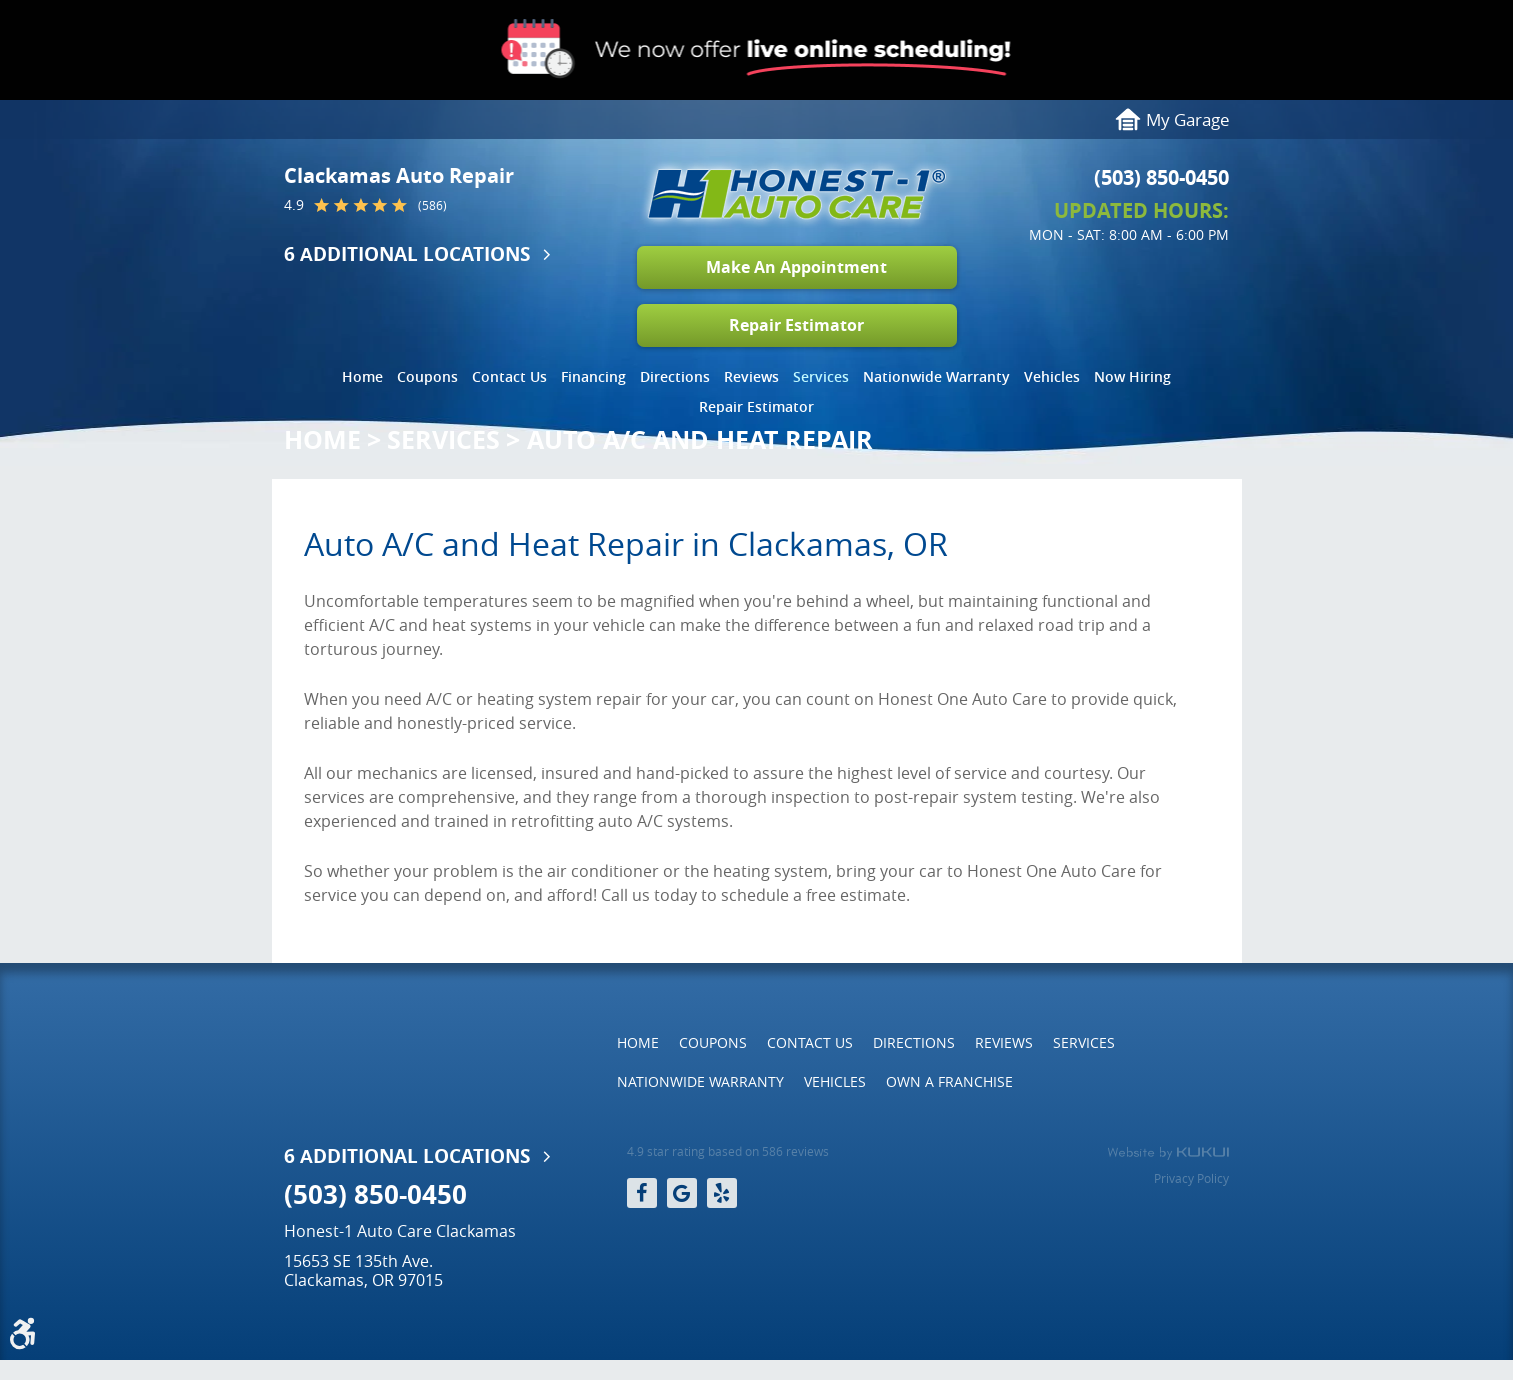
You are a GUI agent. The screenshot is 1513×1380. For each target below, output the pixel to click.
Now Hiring (1132, 376)
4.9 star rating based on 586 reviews (728, 1151)
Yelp (722, 1193)
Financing (593, 376)
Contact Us (509, 376)
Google (682, 1193)
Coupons (427, 376)
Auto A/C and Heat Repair (700, 439)
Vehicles (1052, 376)
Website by (1168, 1153)
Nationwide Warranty (936, 376)
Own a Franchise (949, 1081)
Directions (675, 376)
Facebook (642, 1193)
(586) (432, 206)
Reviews (751, 376)
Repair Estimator (796, 325)
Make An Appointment (796, 267)
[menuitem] (362, 372)
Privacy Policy (1191, 1178)
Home (362, 376)
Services (821, 376)
